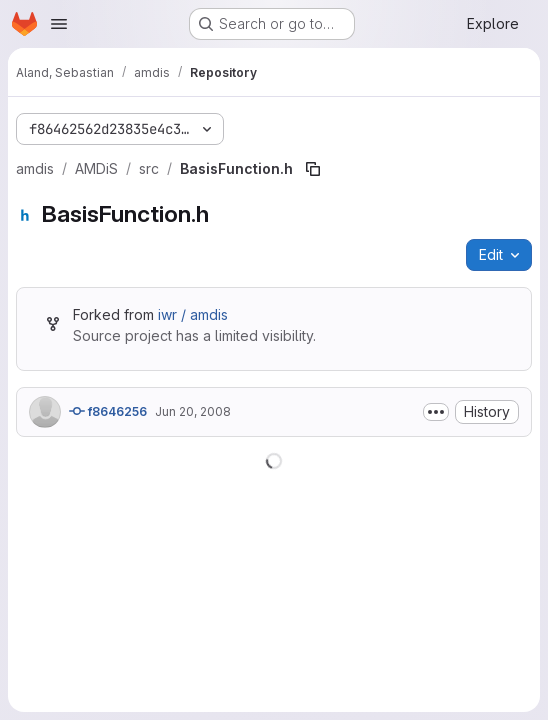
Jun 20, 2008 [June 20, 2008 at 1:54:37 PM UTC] (193, 411)
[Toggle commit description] (436, 412)
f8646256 (108, 411)
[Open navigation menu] (59, 24)
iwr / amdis (193, 314)
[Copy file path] (313, 169)
